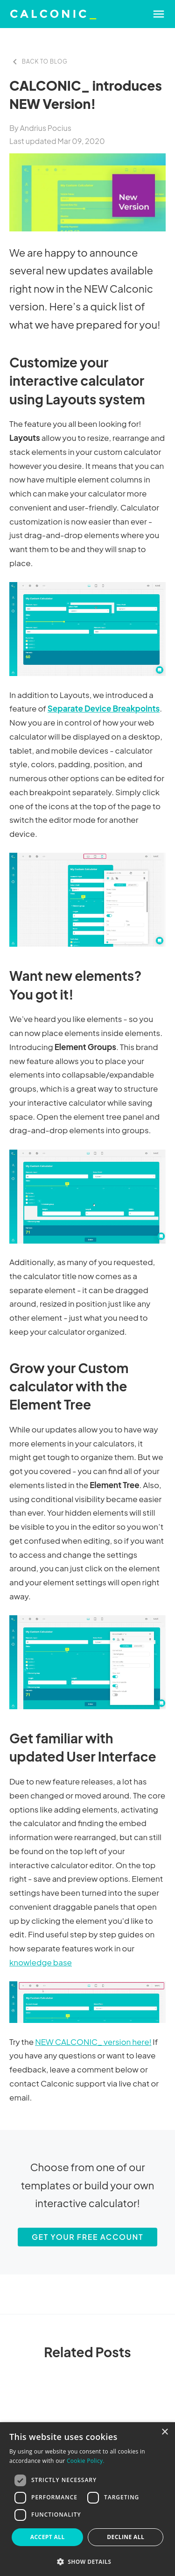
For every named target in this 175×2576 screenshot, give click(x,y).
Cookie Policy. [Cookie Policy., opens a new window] (86, 2461)
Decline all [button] (125, 2537)
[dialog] (87, 2499)
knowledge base (40, 1962)
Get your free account (87, 2237)
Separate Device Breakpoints (104, 708)
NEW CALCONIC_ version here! (93, 2041)
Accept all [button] (47, 2537)
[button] (87, 2562)
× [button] (164, 2432)
